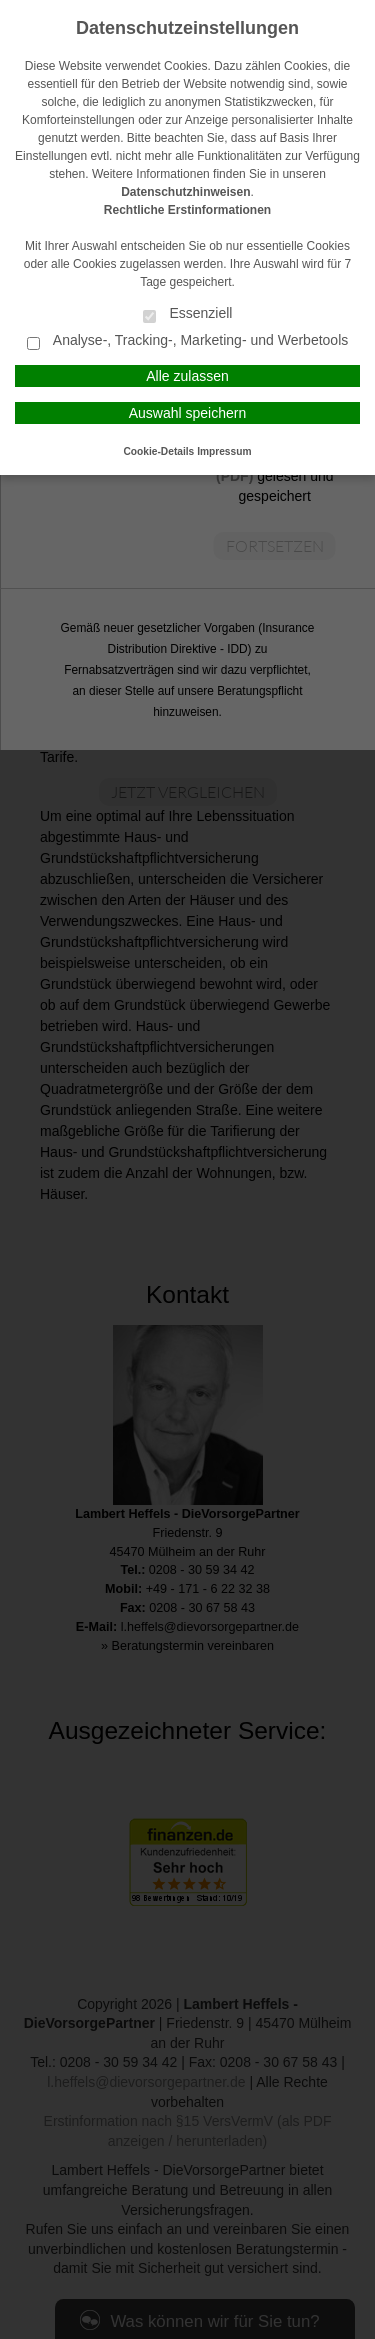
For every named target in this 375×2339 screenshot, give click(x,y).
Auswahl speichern (188, 413)
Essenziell (188, 314)
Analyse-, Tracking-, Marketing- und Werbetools (188, 341)
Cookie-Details (159, 451)
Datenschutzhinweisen (185, 192)
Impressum (224, 451)
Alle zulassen (187, 376)
